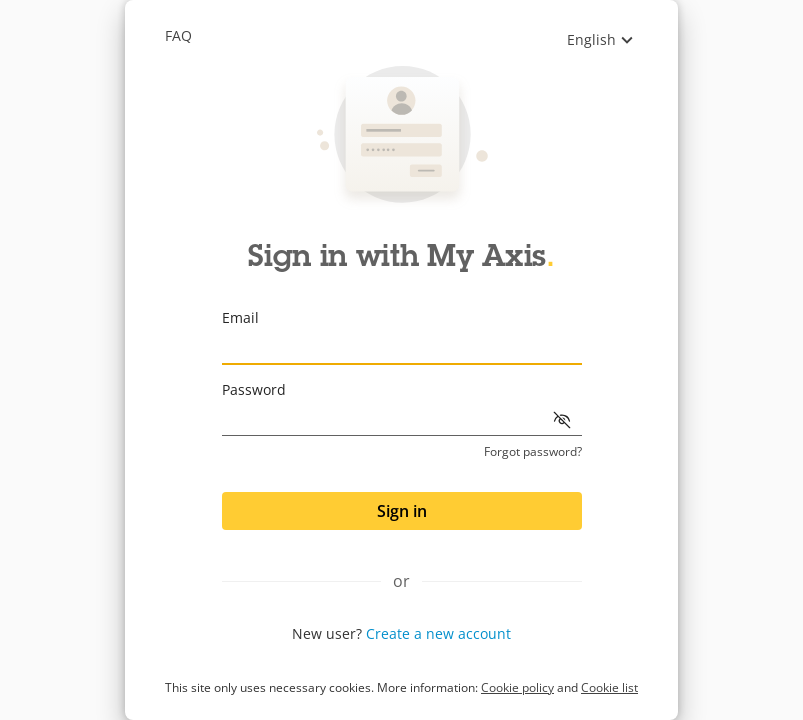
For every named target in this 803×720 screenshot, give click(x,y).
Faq (178, 35)
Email (240, 317)
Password (254, 389)
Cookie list (609, 687)
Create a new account (438, 633)
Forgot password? (533, 452)
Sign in (402, 511)
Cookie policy (517, 687)
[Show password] (562, 420)
